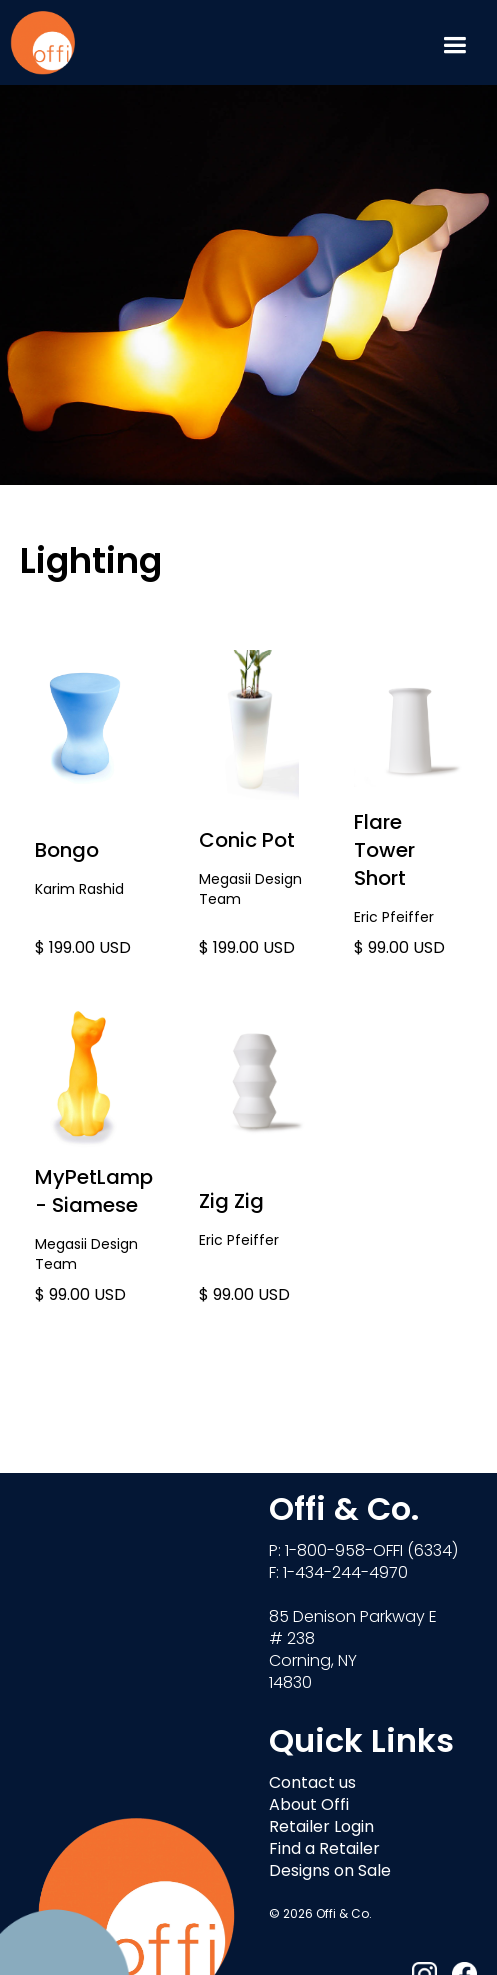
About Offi (309, 1806)
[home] (42, 42)
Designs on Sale (330, 1872)
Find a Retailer (324, 1850)
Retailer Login (321, 1828)
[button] (454, 42)
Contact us (312, 1784)
